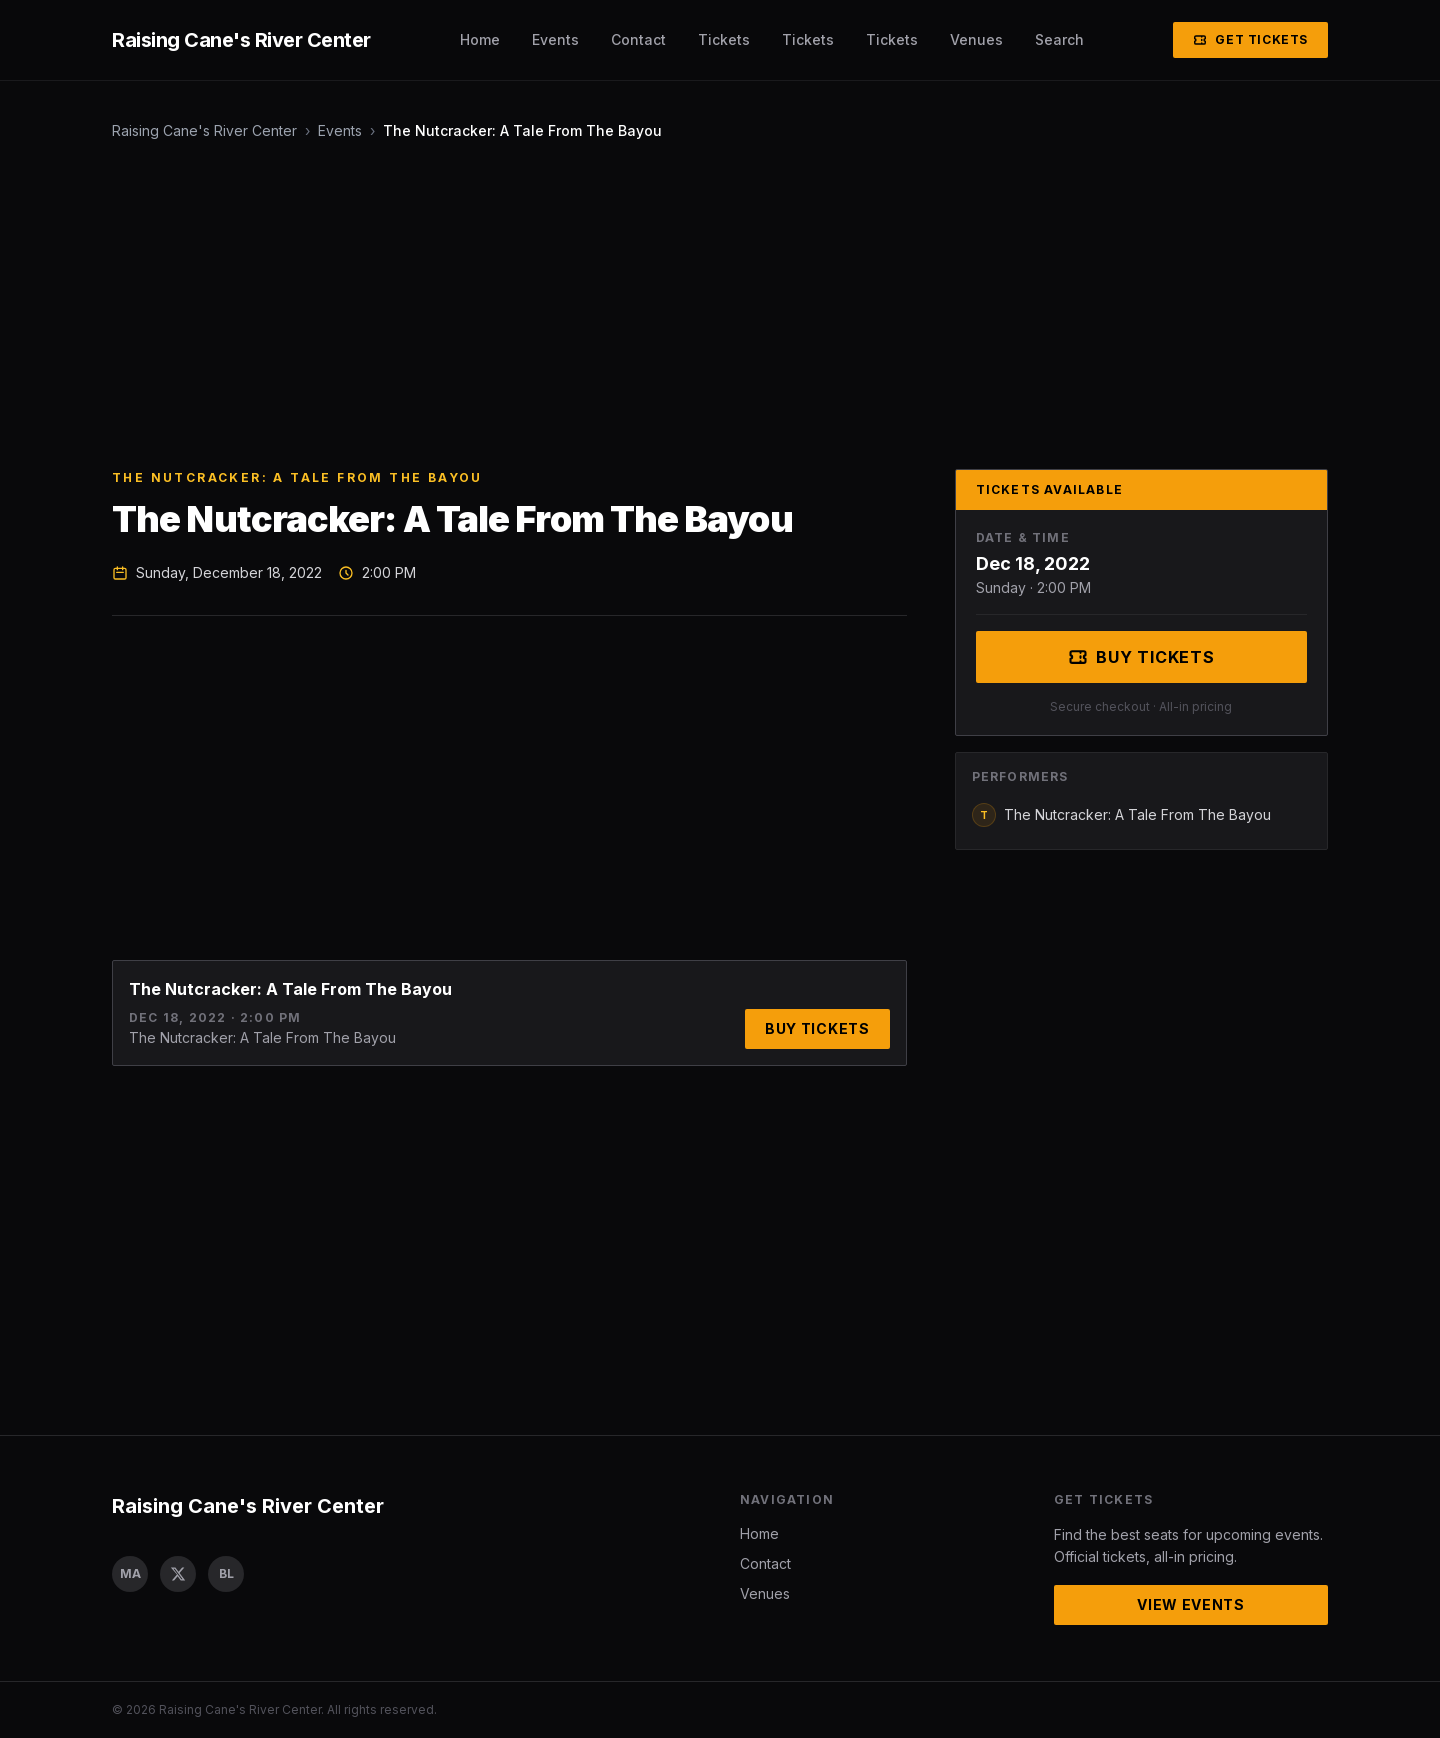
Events (555, 39)
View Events (1191, 1604)
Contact (638, 39)
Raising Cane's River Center (204, 130)
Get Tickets (1250, 39)
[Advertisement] (712, 305)
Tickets (724, 39)
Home (480, 39)
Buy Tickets (817, 1028)
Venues (976, 39)
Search (1059, 39)
